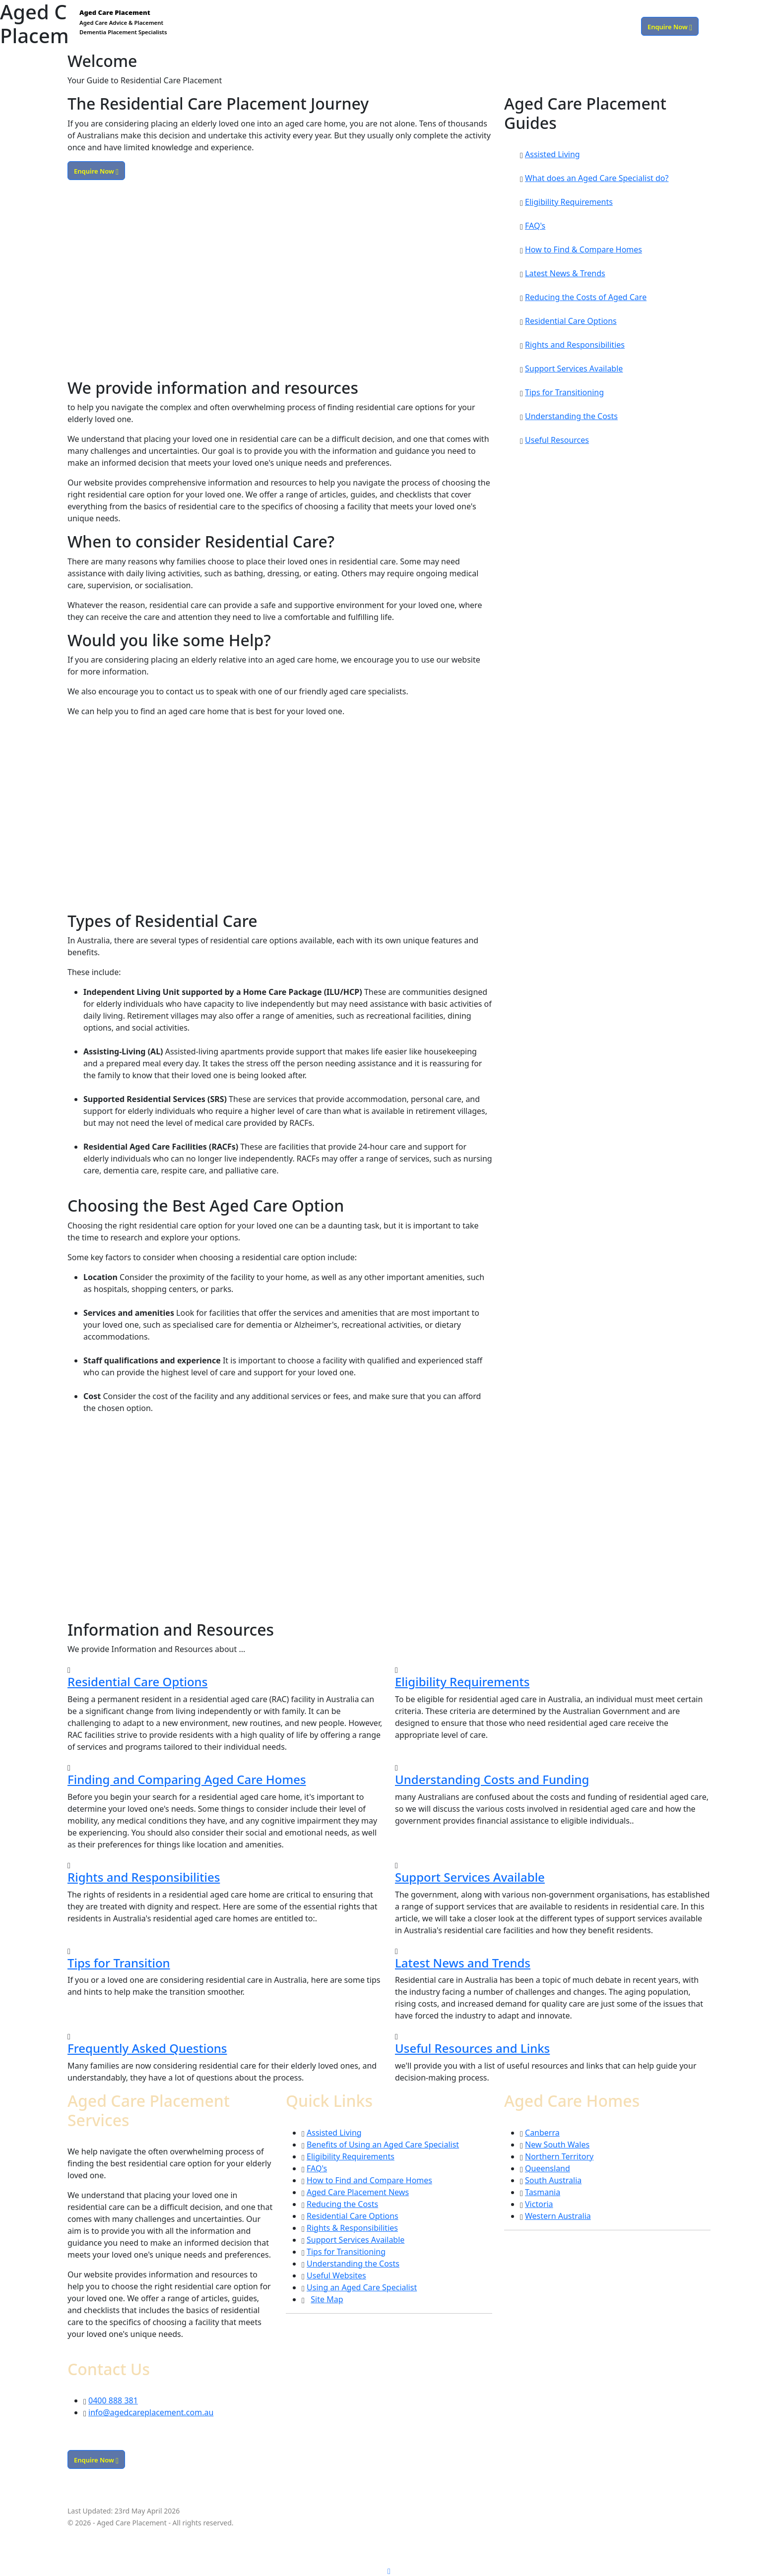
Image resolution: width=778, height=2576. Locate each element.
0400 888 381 (612, 26)
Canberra (542, 2132)
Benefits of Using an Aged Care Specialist (383, 2144)
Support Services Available (574, 368)
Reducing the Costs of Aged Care (586, 297)
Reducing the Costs (342, 2204)
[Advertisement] (279, 285)
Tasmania (542, 2192)
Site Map (327, 2299)
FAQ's (535, 225)
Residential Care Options (571, 320)
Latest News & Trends (565, 273)
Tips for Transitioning (564, 392)
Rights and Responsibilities (575, 344)
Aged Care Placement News (358, 2192)
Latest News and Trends (462, 1963)
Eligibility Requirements (569, 201)
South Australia (553, 2180)
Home (430, 26)
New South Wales (557, 2144)
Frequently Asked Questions (147, 2048)
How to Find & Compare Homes (583, 249)
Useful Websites (336, 2275)
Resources (560, 26)
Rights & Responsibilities (352, 2227)
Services (465, 26)
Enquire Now (670, 26)
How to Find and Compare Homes (369, 2180)
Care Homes (510, 26)
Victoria (539, 2204)
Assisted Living (552, 154)
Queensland (547, 2168)
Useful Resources (557, 439)
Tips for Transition (118, 1963)
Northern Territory (559, 2156)
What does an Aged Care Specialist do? (596, 178)
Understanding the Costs (571, 416)
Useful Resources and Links (472, 2048)
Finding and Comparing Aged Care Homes (186, 1779)
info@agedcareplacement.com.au (150, 2412)
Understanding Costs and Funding (492, 1779)
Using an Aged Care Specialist (362, 2287)
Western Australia (558, 2215)
